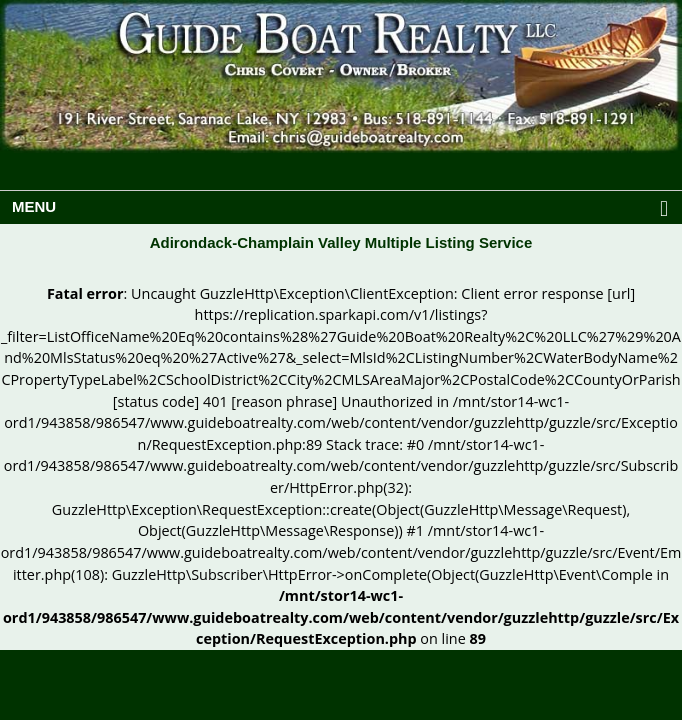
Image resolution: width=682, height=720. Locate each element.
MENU (346, 209)
